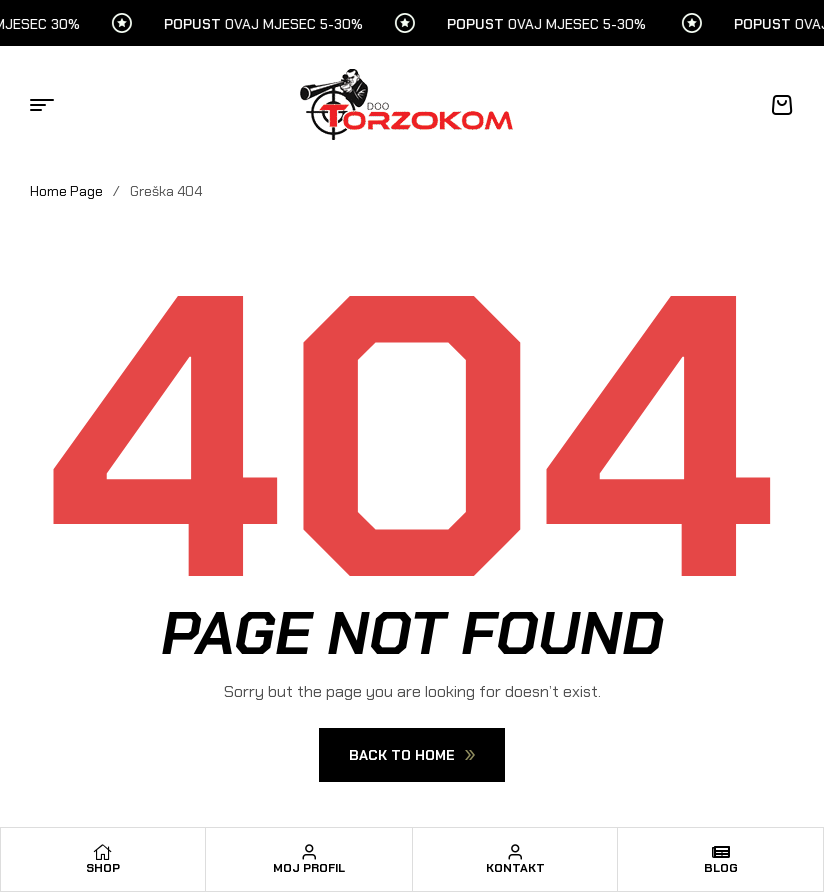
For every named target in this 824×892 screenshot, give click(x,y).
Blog (721, 868)
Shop (103, 868)
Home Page (66, 191)
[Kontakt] (515, 852)
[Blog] (721, 852)
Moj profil (309, 868)
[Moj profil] (309, 852)
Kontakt (515, 868)
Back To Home (412, 755)
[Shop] (103, 852)
